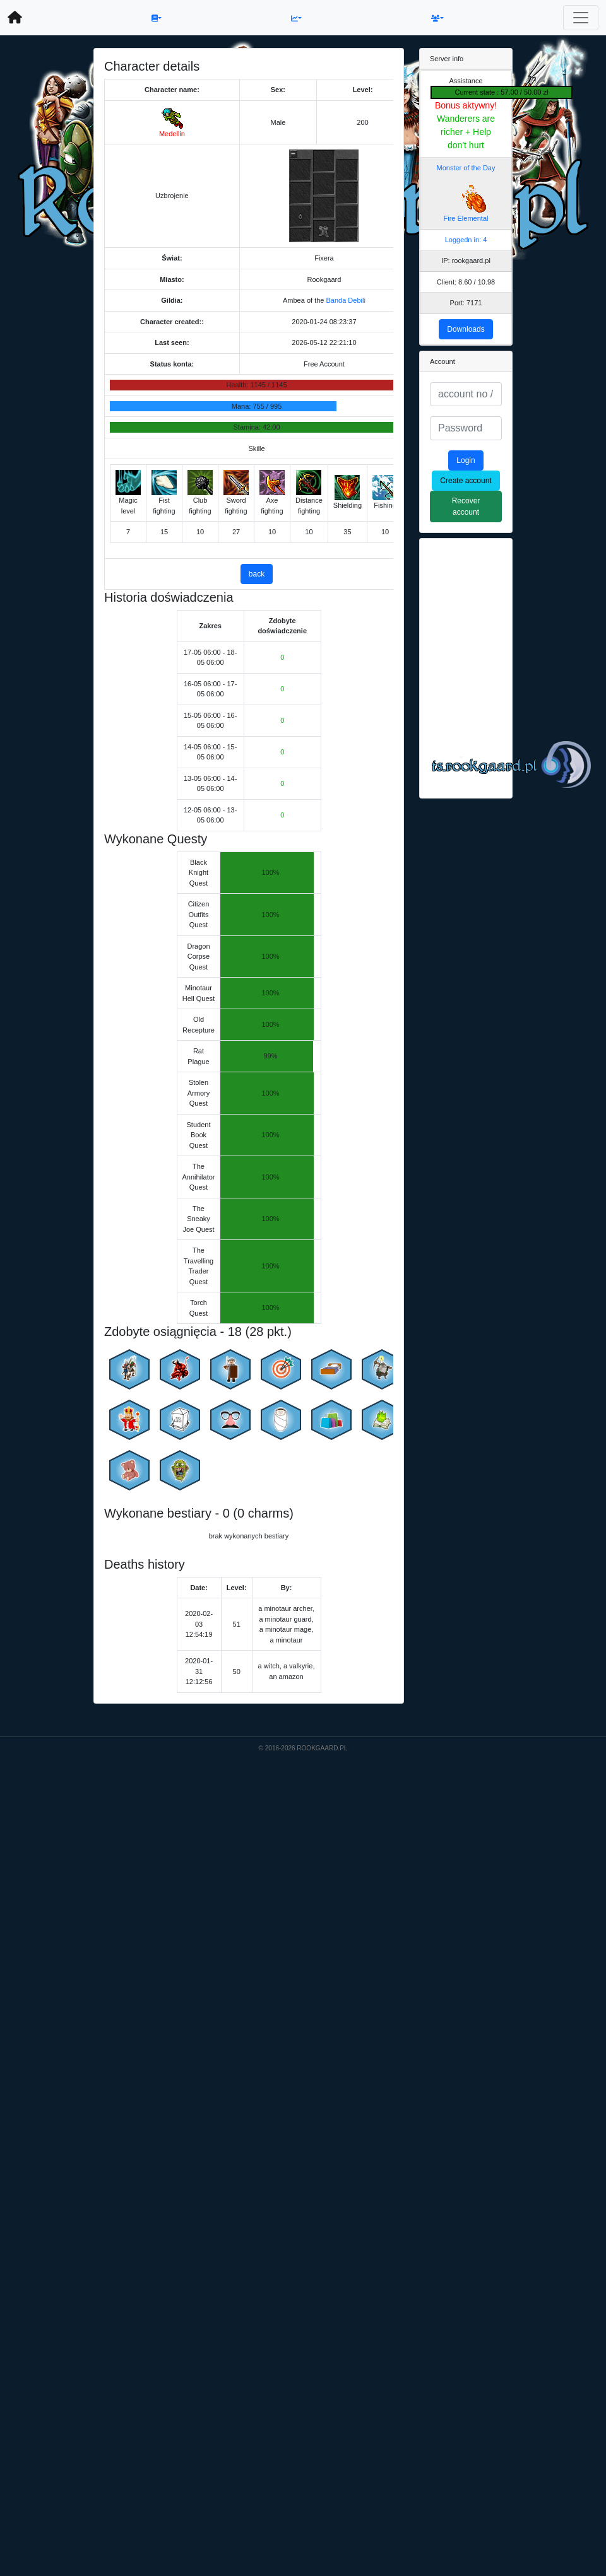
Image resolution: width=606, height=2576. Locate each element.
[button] (156, 17)
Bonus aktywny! (466, 105)
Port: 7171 (466, 303)
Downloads (465, 329)
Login (465, 460)
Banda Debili (345, 300)
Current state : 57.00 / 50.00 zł (502, 92)
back (256, 574)
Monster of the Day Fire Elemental (466, 193)
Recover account (466, 506)
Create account (465, 480)
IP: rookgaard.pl (465, 260)
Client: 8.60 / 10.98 (466, 282)
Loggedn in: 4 (466, 239)
